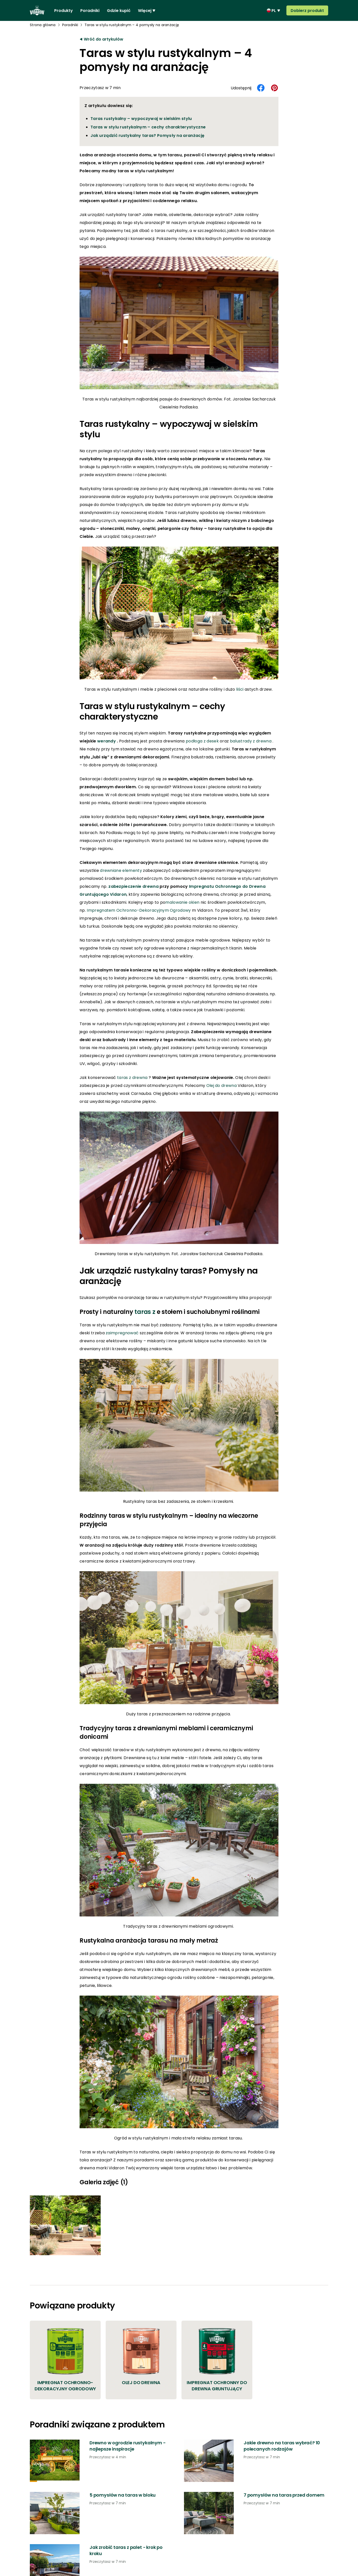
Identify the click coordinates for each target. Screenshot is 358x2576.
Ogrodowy (180, 910)
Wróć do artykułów (102, 39)
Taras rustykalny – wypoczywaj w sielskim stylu (141, 118)
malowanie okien (182, 902)
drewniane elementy (121, 870)
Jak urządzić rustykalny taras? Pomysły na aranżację (148, 135)
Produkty (63, 10)
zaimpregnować (122, 1333)
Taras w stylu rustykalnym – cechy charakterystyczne (148, 127)
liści (240, 689)
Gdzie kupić (119, 10)
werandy (106, 741)
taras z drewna (133, 1077)
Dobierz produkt (307, 10)
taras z (145, 1312)
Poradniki (89, 10)
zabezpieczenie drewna (134, 886)
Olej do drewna (222, 1085)
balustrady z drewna (251, 741)
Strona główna (45, 24)
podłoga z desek (203, 741)
